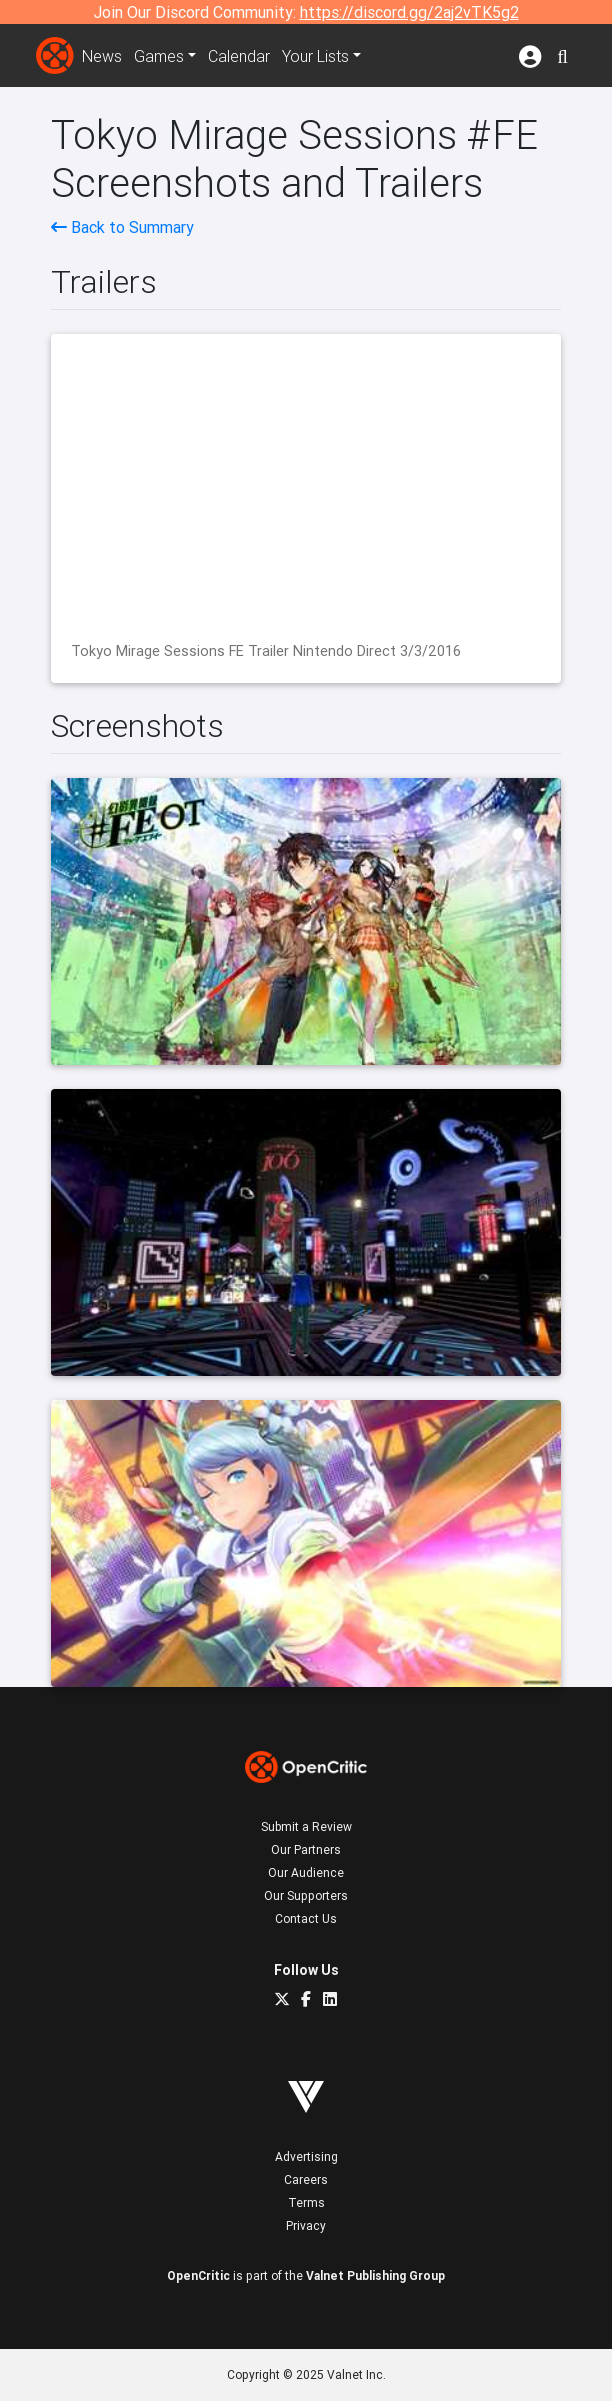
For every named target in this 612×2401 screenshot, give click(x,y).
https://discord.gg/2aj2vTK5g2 (409, 12)
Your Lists (315, 56)
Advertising (306, 2156)
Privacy (306, 2225)
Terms (306, 2202)
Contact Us (306, 1918)
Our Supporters (306, 1895)
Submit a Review (306, 1826)
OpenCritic (198, 2275)
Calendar (239, 56)
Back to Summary (122, 227)
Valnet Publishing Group (375, 2275)
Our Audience (306, 1872)
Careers (306, 2179)
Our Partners (306, 1849)
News (102, 56)
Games (159, 56)
